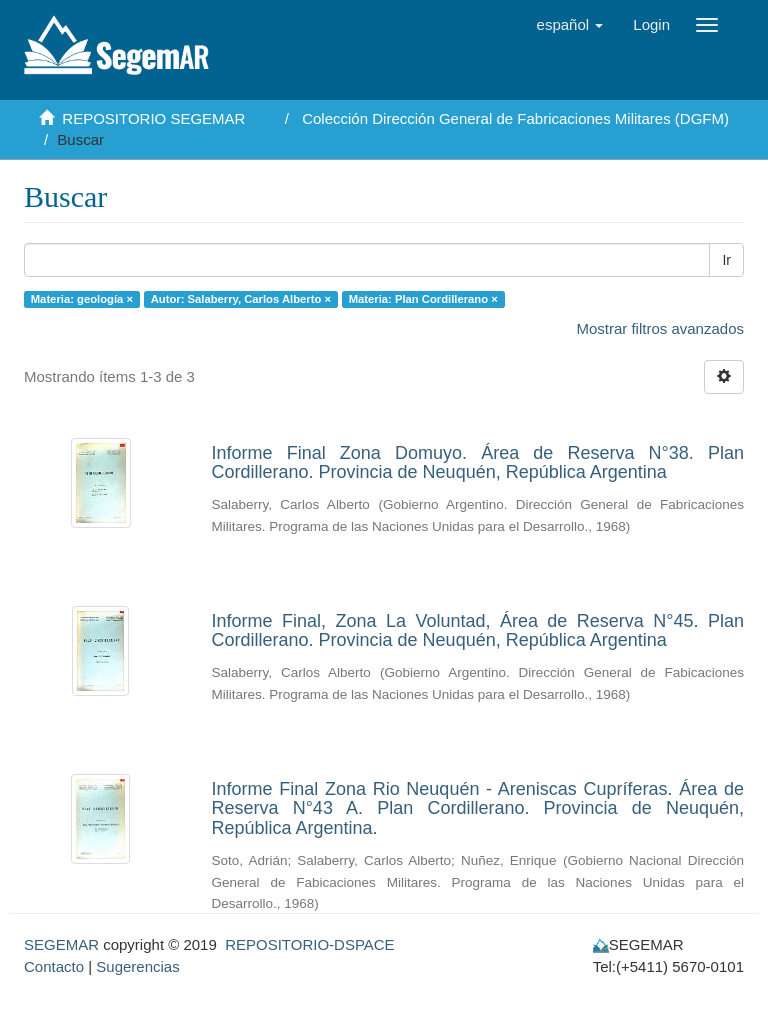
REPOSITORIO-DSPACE (309, 944)
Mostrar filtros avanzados (660, 328)
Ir (726, 260)
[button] (570, 25)
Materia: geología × (82, 299)
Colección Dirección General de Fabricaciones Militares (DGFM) (515, 118)
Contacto (54, 966)
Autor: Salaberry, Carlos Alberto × (241, 299)
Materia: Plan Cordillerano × (423, 299)
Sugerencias (137, 966)
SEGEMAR (61, 944)
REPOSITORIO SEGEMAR (153, 118)
